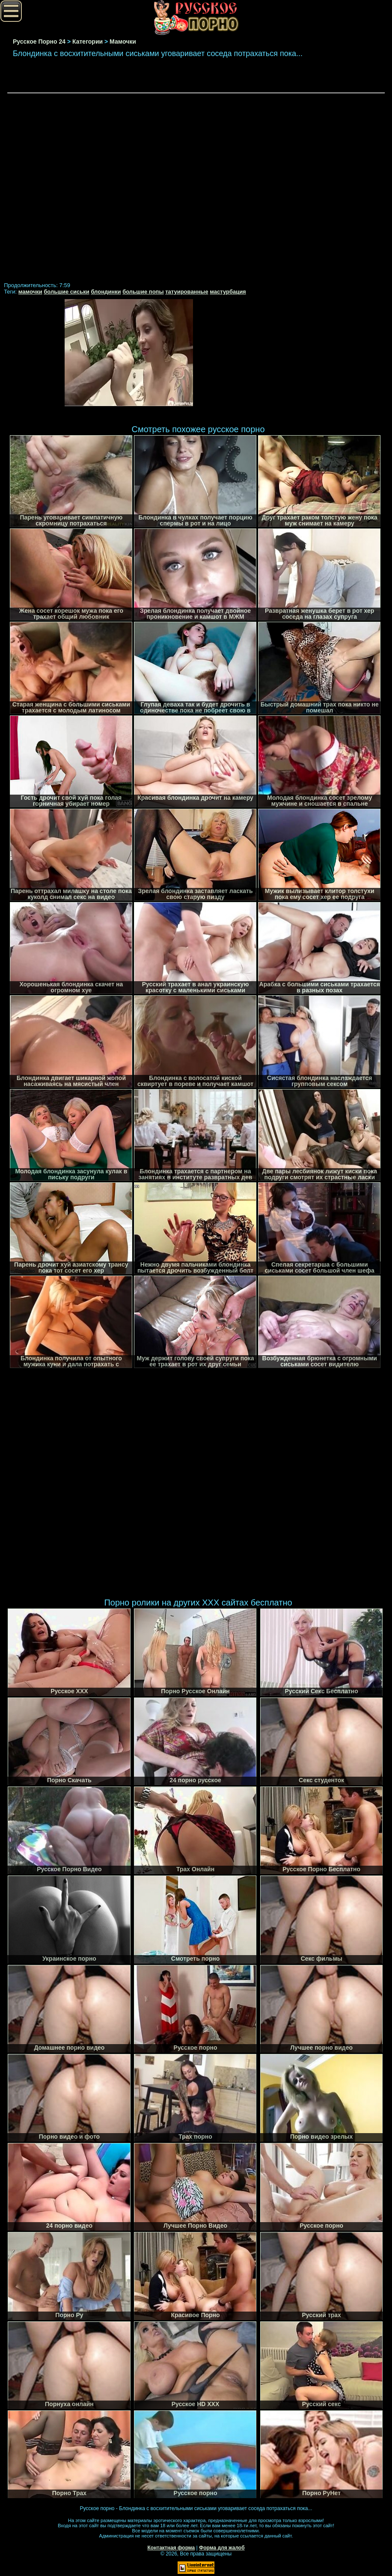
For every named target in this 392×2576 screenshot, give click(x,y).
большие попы (142, 291)
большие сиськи (66, 291)
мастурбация (228, 291)
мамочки (30, 291)
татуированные (186, 291)
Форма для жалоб (222, 2548)
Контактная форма (171, 2548)
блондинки (106, 291)
